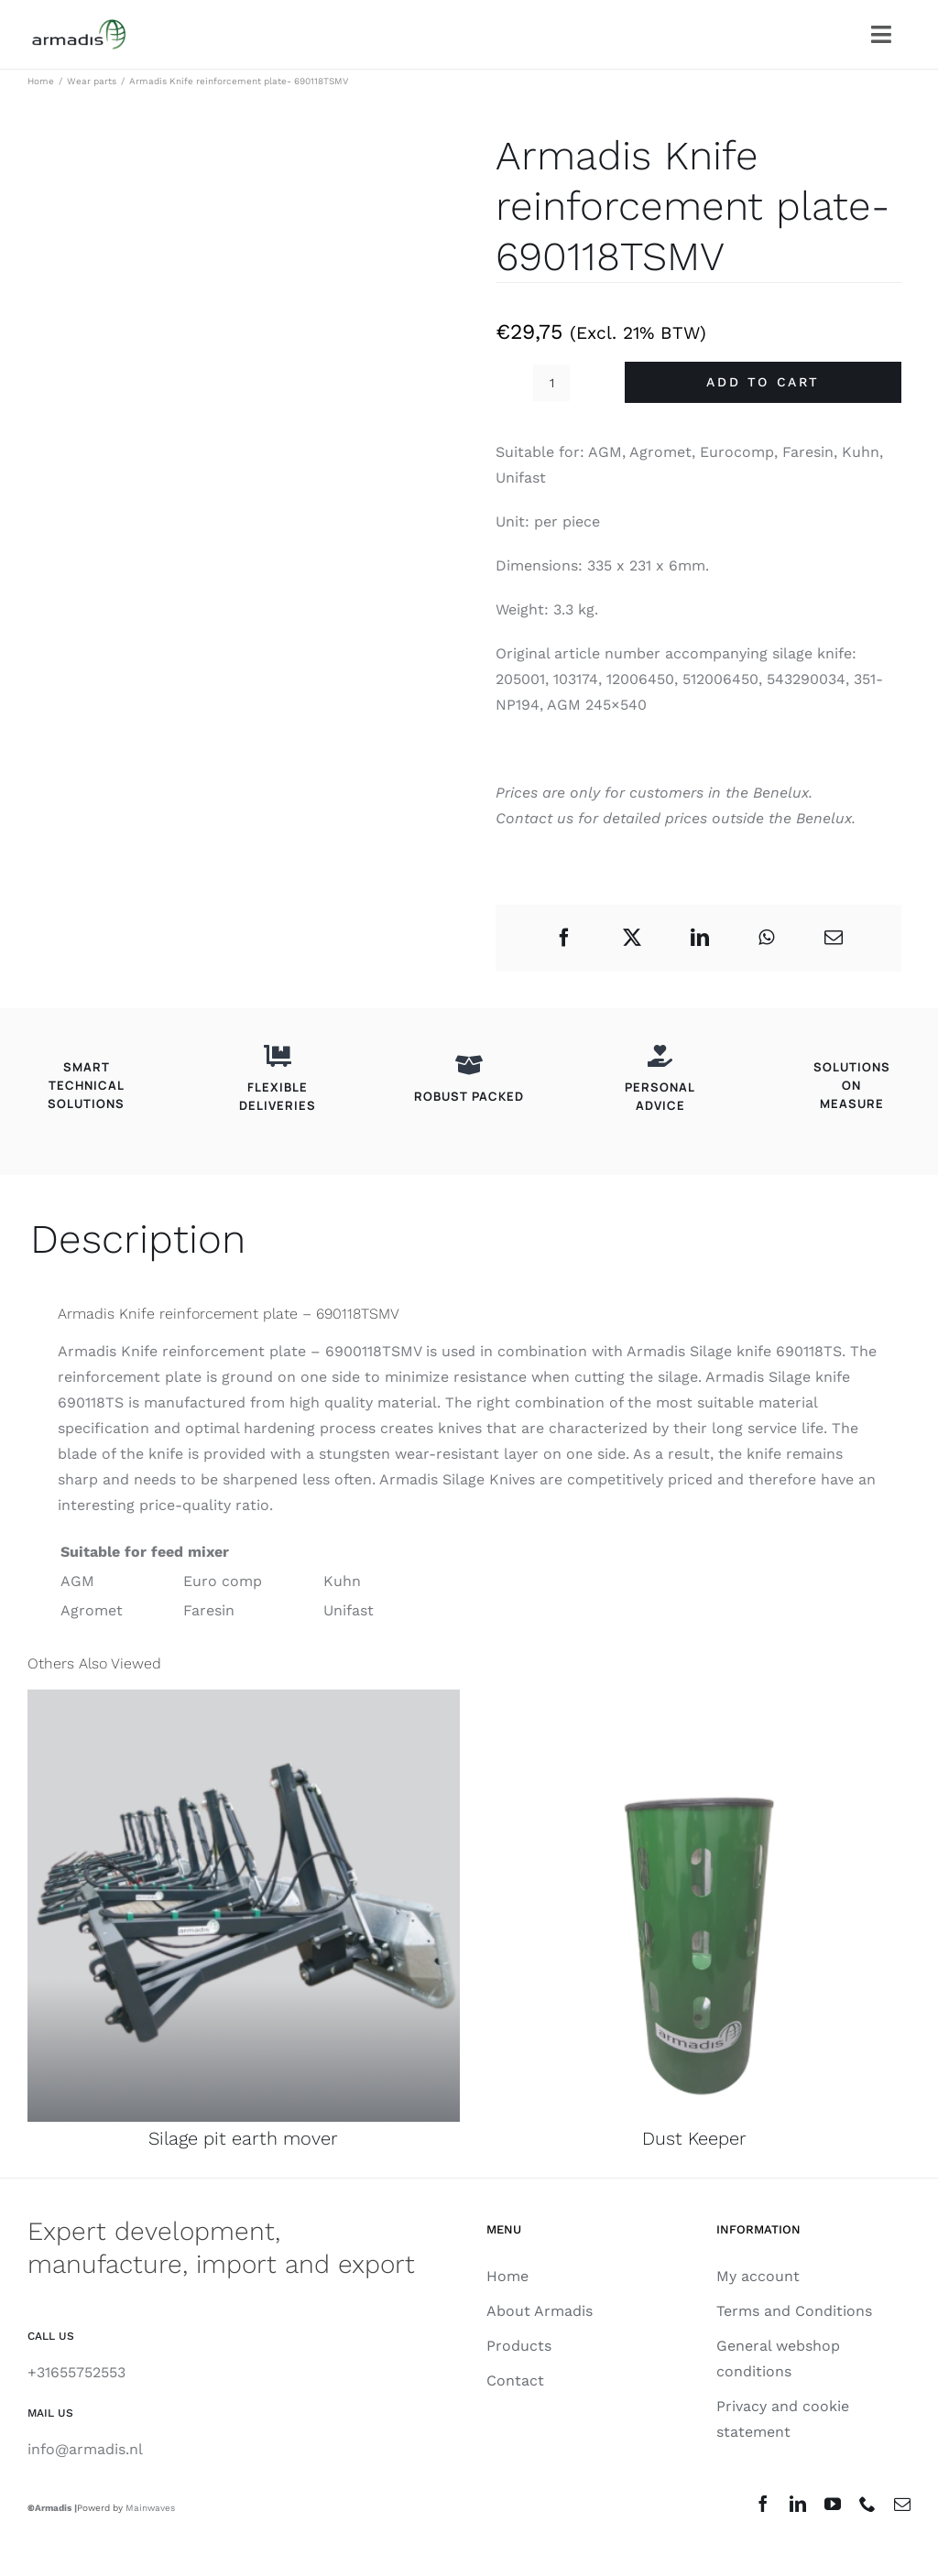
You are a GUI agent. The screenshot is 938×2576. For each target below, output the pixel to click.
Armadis (53, 2508)
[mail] (902, 2503)
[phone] (867, 2503)
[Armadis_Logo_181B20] (78, 26)
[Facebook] (564, 937)
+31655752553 (76, 2372)
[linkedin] (798, 2503)
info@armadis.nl (85, 2449)
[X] (632, 937)
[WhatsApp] (766, 937)
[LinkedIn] (700, 937)
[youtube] (832, 2503)
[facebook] (763, 2503)
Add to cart (763, 382)
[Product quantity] (551, 382)
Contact (524, 818)
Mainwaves (150, 2508)
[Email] (833, 937)
